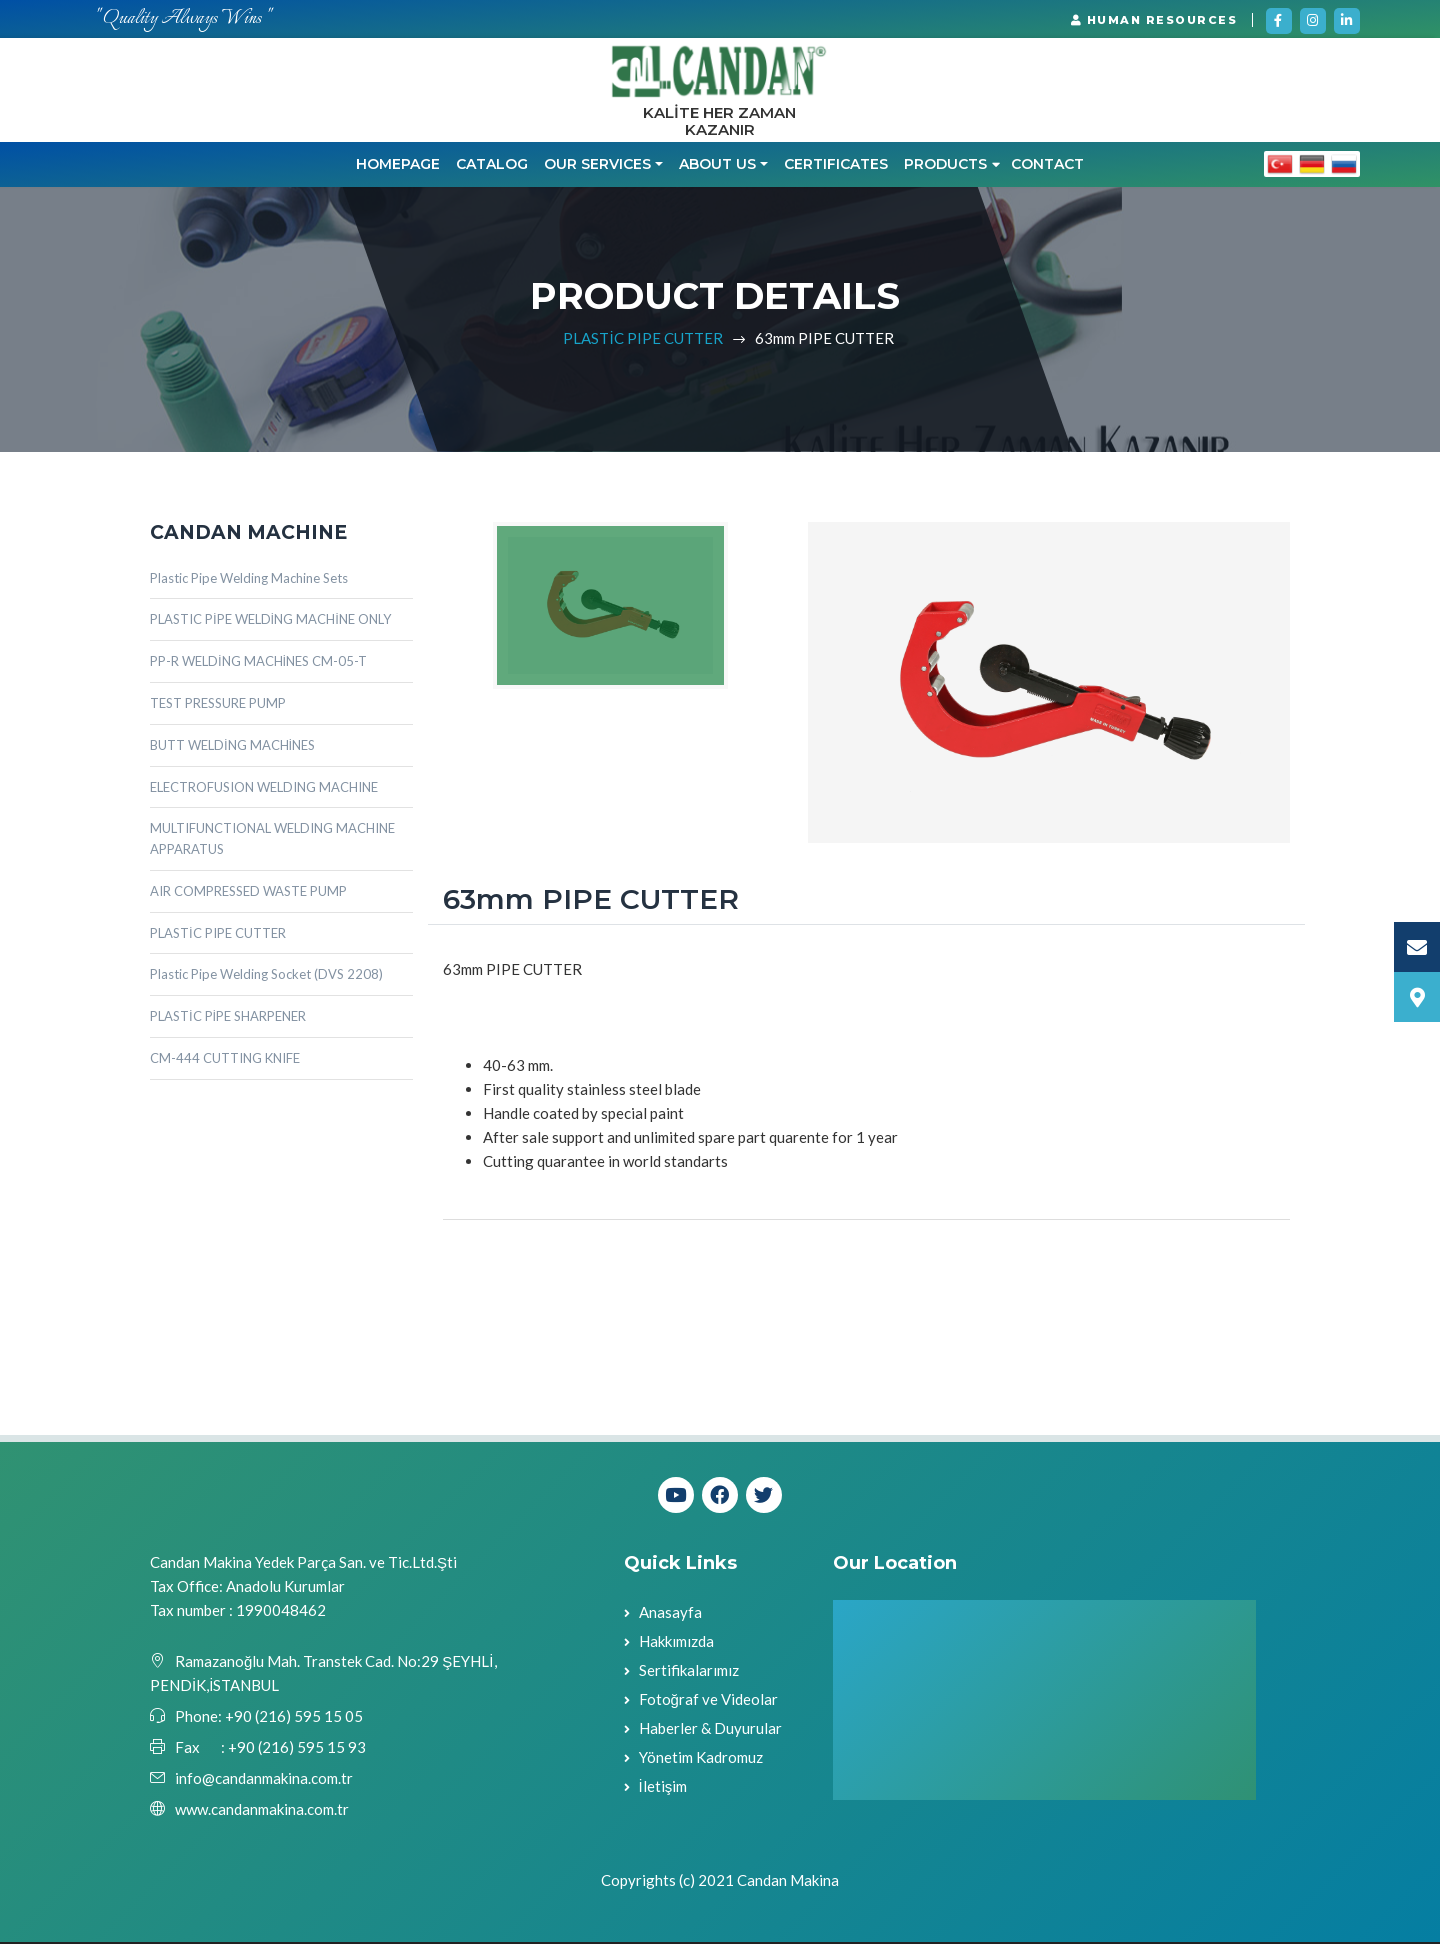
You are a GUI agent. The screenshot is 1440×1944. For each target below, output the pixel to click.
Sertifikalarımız (689, 1672)
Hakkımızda (676, 1643)
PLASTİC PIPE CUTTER (642, 339)
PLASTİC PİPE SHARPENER (228, 1018)
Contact (1047, 166)
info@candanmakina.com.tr (264, 1780)
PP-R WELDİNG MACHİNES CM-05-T (258, 663)
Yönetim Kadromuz (701, 1759)
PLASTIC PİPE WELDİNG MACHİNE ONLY (270, 621)
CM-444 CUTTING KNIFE (225, 1060)
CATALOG (492, 166)
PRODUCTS (952, 166)
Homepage (398, 166)
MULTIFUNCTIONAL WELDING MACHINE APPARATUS (272, 840)
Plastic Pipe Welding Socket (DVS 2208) (266, 976)
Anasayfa (670, 1614)
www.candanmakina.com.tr (262, 1811)
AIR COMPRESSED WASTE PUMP (248, 893)
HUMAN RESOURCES (1154, 20)
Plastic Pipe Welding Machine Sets (249, 579)
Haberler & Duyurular (710, 1730)
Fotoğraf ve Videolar (708, 1701)
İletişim (663, 1788)
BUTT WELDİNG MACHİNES (232, 746)
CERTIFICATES (836, 166)
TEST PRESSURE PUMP (218, 705)
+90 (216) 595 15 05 (292, 1718)
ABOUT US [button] (717, 166)
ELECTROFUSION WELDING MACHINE (264, 788)
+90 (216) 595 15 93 (297, 1749)
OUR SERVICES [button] (597, 166)
